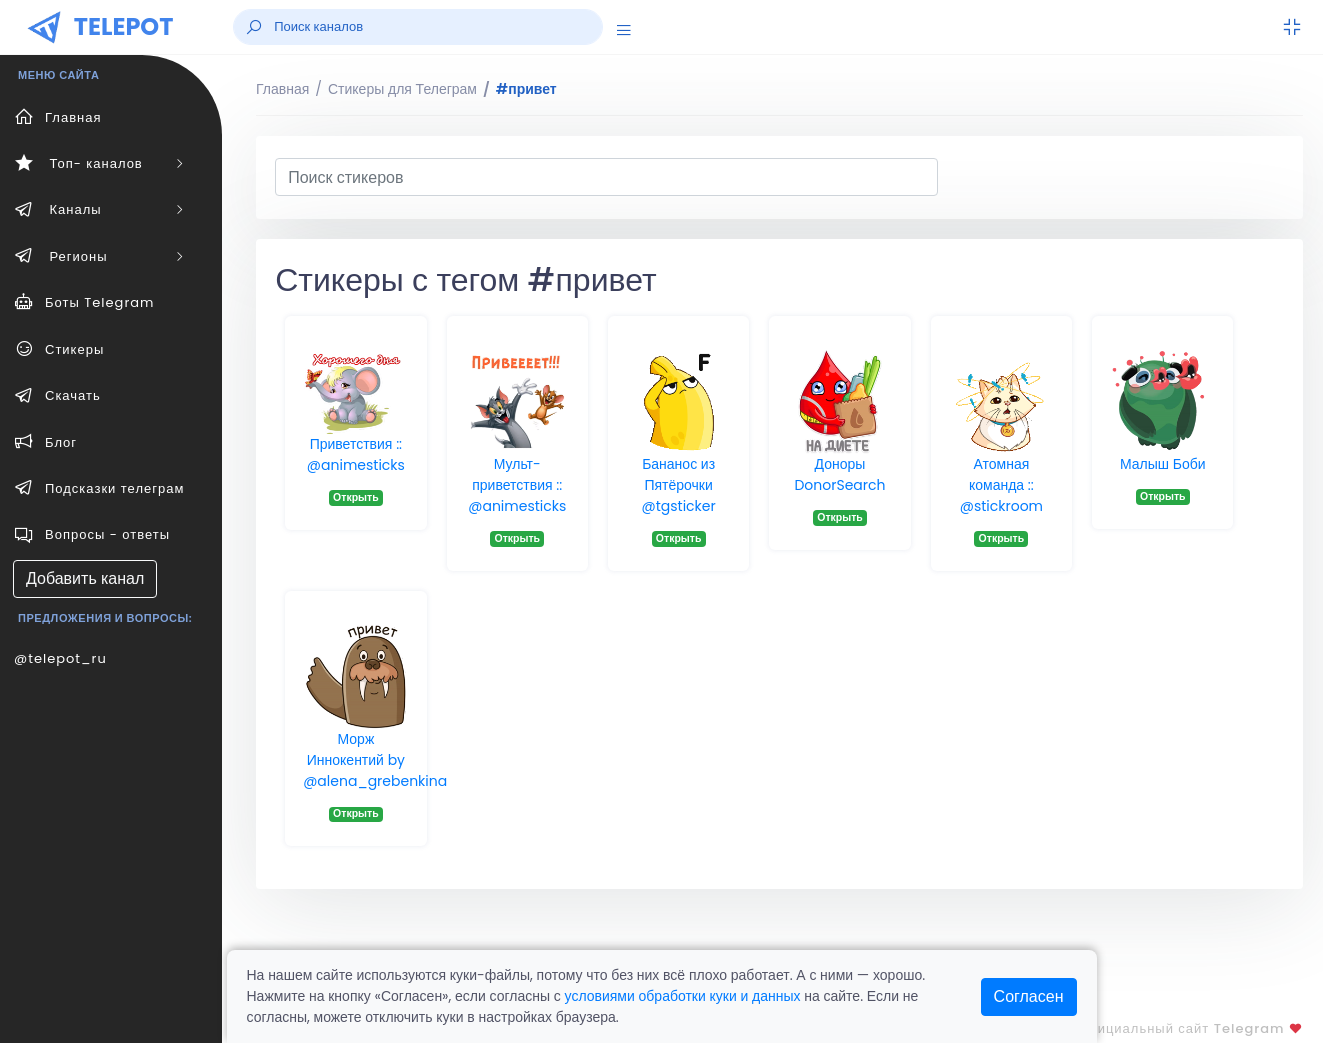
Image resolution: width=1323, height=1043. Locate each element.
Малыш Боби (1163, 464)
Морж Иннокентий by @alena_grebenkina (375, 760)
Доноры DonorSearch (839, 474)
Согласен (1029, 996)
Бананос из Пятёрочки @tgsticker (679, 485)
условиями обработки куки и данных (683, 996)
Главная (282, 89)
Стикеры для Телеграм (402, 89)
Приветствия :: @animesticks (356, 454)
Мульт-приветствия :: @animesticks (517, 485)
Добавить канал (85, 578)
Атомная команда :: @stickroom (1001, 485)
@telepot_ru (60, 658)
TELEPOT (124, 26)
